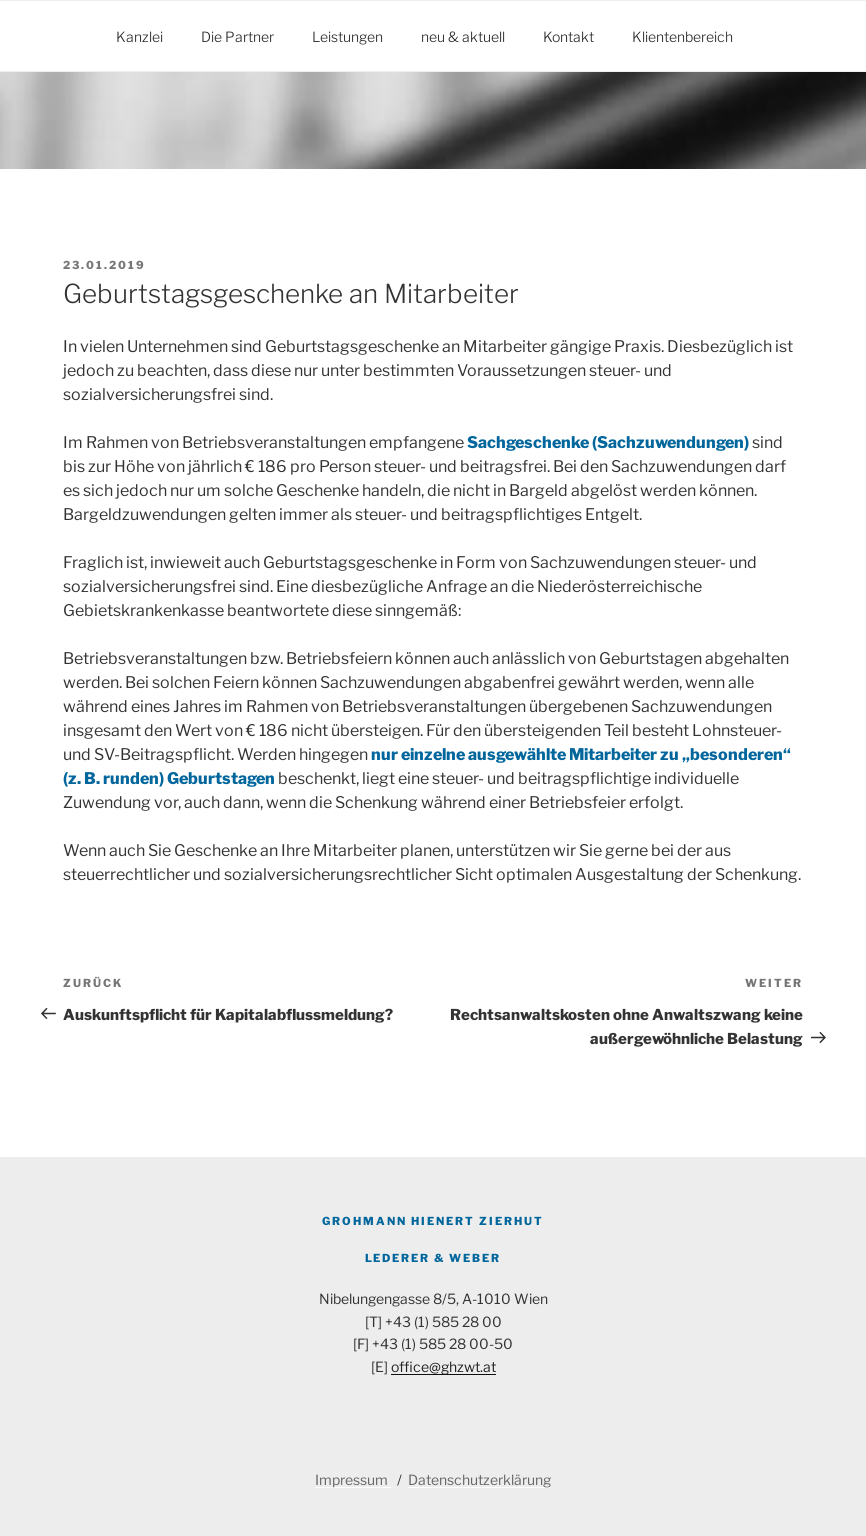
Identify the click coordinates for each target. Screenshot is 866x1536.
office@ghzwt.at (443, 1366)
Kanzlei (139, 36)
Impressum (353, 1479)
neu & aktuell (463, 36)
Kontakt (568, 36)
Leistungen (347, 36)
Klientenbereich (682, 36)
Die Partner (237, 36)
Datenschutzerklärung (479, 1479)
